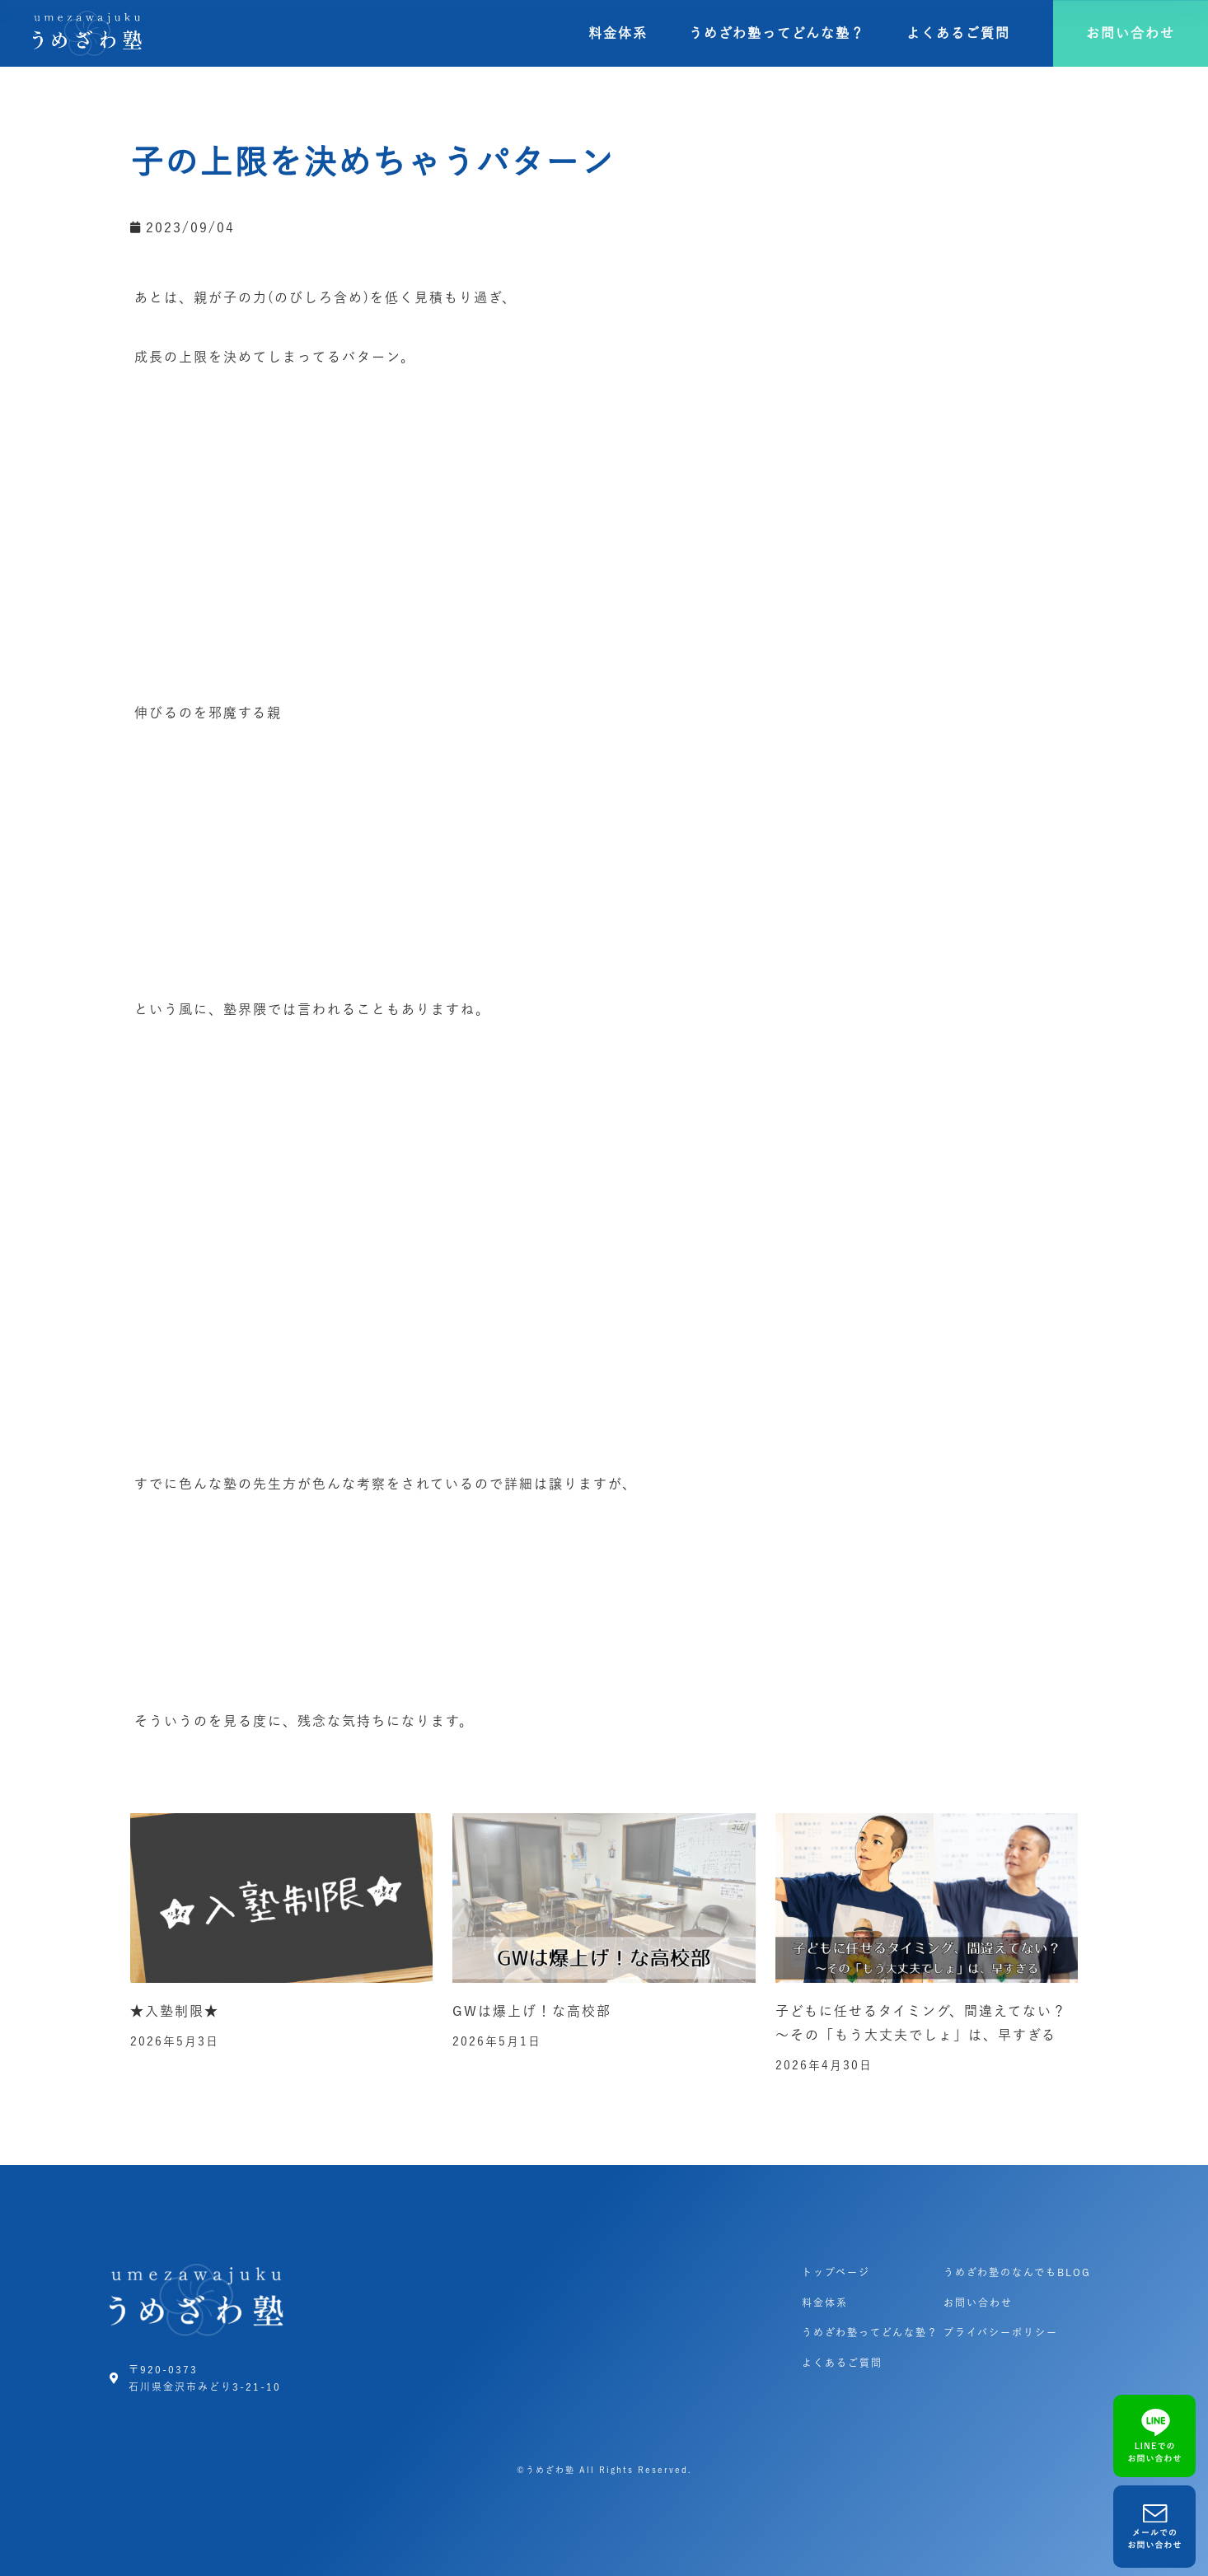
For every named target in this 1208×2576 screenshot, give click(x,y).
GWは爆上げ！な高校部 (531, 2010)
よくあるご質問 (958, 33)
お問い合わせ (978, 2302)
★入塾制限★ (174, 2010)
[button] (1130, 33)
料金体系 (618, 33)
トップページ (836, 2272)
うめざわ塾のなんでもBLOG (1017, 2272)
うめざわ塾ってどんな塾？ (777, 33)
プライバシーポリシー (1000, 2332)
